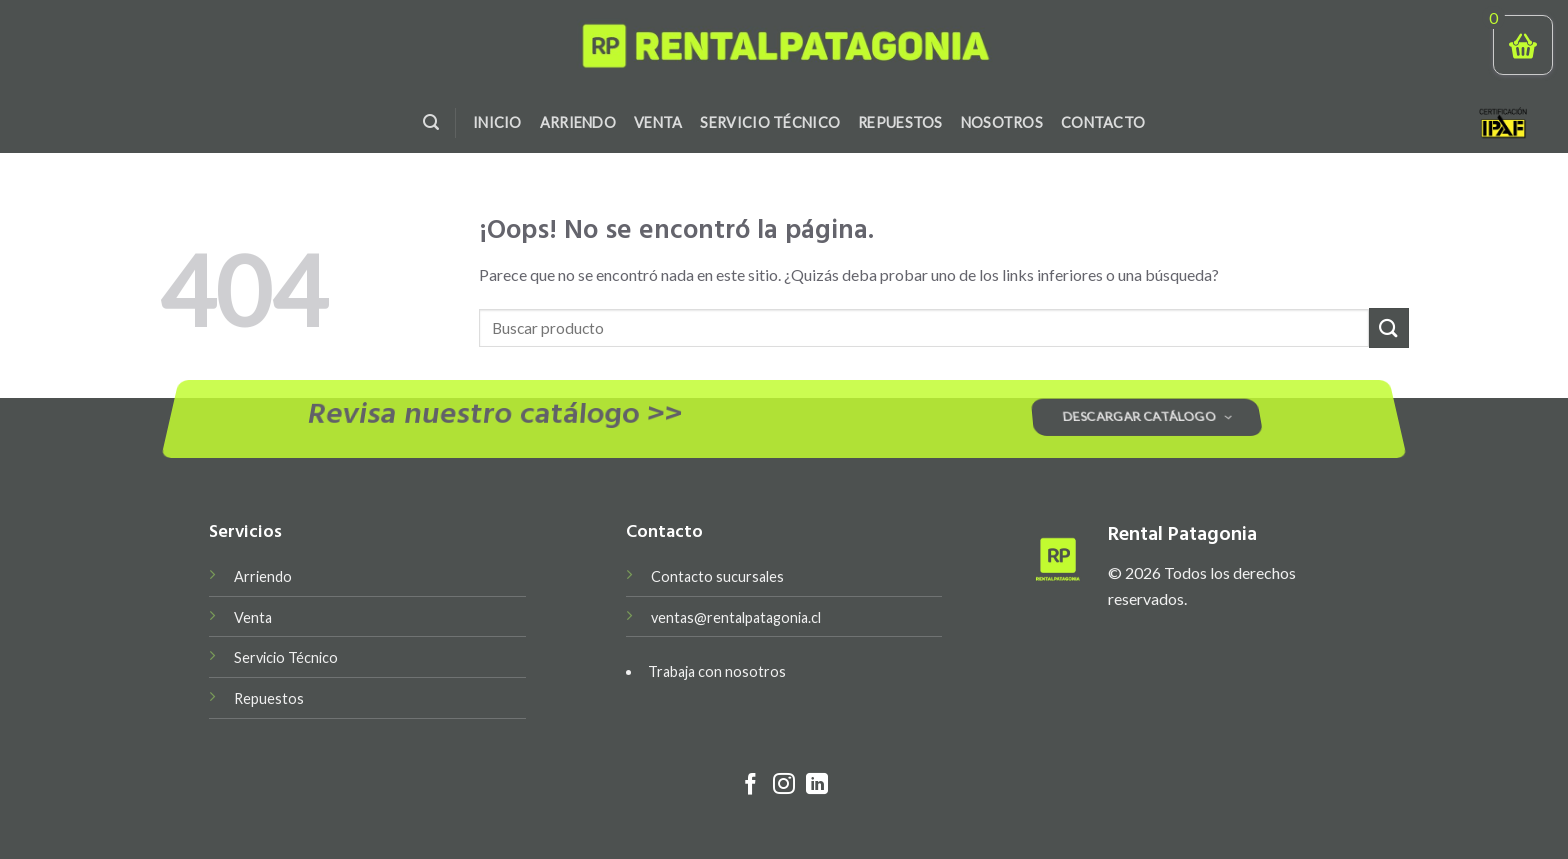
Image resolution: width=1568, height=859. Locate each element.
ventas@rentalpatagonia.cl (736, 617)
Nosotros (1002, 122)
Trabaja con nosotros (717, 671)
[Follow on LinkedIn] (817, 785)
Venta (658, 122)
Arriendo (578, 122)
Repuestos (900, 122)
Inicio (497, 122)
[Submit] (1389, 327)
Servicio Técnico (770, 122)
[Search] (431, 122)
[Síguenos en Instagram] (784, 785)
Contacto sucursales (717, 576)
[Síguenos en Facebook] (751, 785)
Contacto (1103, 122)
